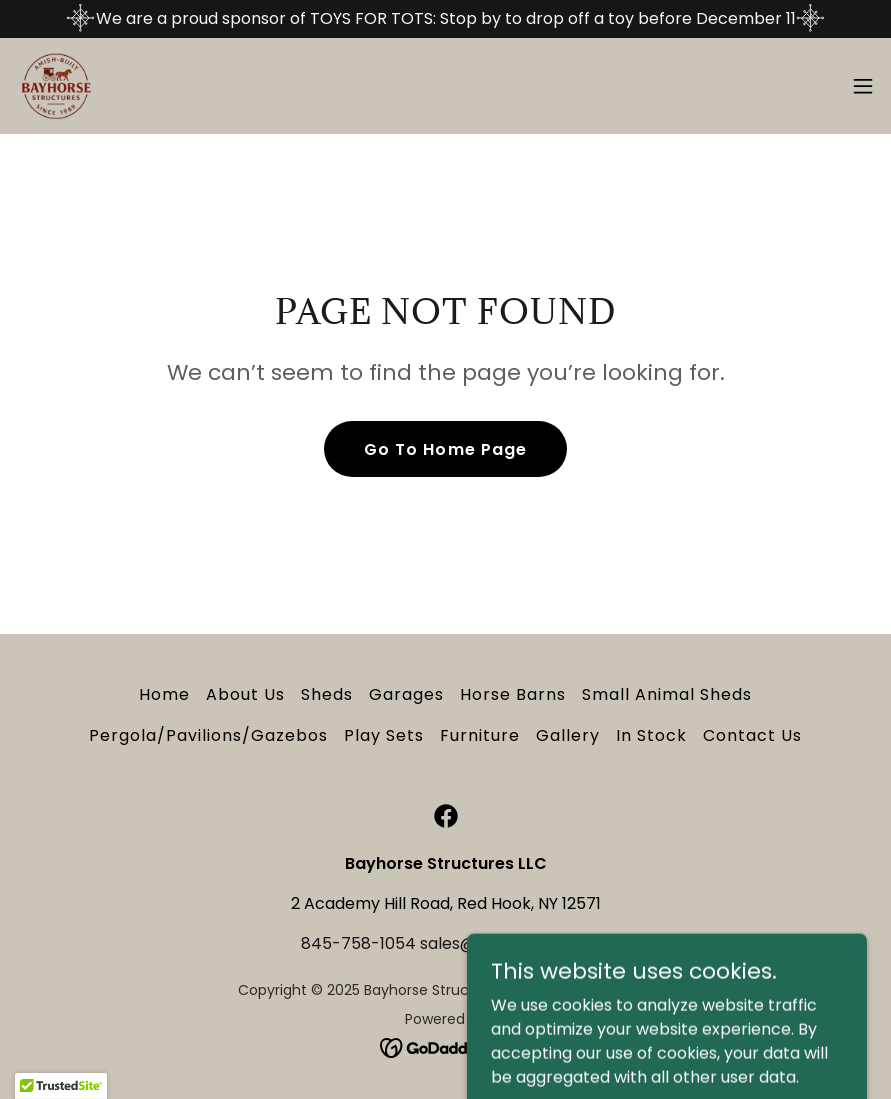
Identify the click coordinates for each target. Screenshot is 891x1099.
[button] (863, 86)
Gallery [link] (568, 735)
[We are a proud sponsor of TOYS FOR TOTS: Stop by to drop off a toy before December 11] (445, 19)
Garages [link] (406, 694)
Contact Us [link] (752, 735)
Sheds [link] (327, 694)
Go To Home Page (445, 449)
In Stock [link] (651, 735)
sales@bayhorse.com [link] (505, 943)
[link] (56, 86)
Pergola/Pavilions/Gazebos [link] (208, 735)
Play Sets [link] (384, 735)
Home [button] (164, 694)
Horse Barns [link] (513, 694)
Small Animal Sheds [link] (667, 694)
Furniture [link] (480, 735)
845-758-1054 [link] (358, 943)
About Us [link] (245, 694)
